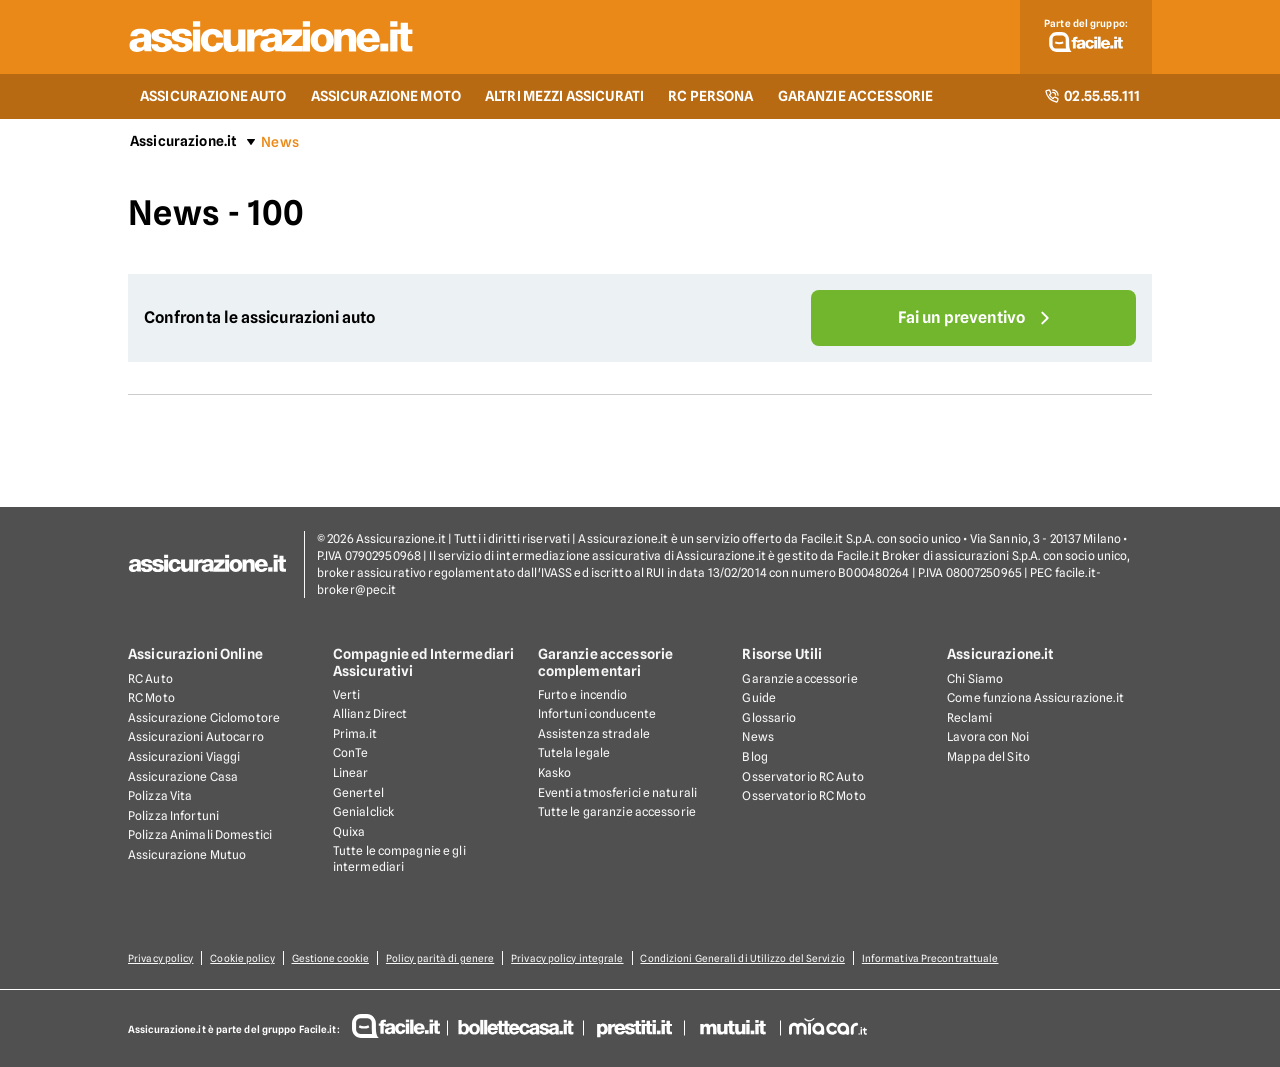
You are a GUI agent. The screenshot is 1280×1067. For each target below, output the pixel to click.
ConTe (351, 752)
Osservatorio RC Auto (802, 776)
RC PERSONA (710, 96)
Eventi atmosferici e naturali (617, 792)
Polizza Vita (160, 795)
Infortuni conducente (597, 713)
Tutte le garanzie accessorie (617, 811)
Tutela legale (574, 752)
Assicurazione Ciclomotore (204, 717)
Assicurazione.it (183, 141)
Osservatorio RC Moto (803, 795)
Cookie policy (242, 958)
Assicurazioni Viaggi (184, 756)
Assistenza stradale (594, 733)
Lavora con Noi (988, 736)
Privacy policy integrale (568, 958)
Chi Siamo (975, 678)
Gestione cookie (331, 958)
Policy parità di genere (440, 958)
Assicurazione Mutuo (187, 854)
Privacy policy (160, 958)
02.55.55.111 (1092, 96)
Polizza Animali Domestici (200, 834)
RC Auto (150, 678)
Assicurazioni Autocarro (196, 736)
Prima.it (355, 733)
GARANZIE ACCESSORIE (856, 96)
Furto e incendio (583, 694)
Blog (754, 756)
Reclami (969, 717)
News (757, 736)
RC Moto (151, 697)
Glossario (769, 717)
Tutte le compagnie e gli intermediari (399, 858)
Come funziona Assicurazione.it (1035, 697)
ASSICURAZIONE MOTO (386, 96)
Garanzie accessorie (799, 678)
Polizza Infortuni (173, 815)
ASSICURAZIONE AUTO (213, 96)
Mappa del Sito (988, 756)
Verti (347, 694)
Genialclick (363, 811)
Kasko (555, 772)
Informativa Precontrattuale (930, 958)
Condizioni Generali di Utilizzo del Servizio (743, 958)
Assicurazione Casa (183, 776)
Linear (351, 772)
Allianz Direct (370, 713)
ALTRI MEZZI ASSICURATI (564, 96)
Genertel (358, 792)
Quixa (349, 831)
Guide (759, 697)
